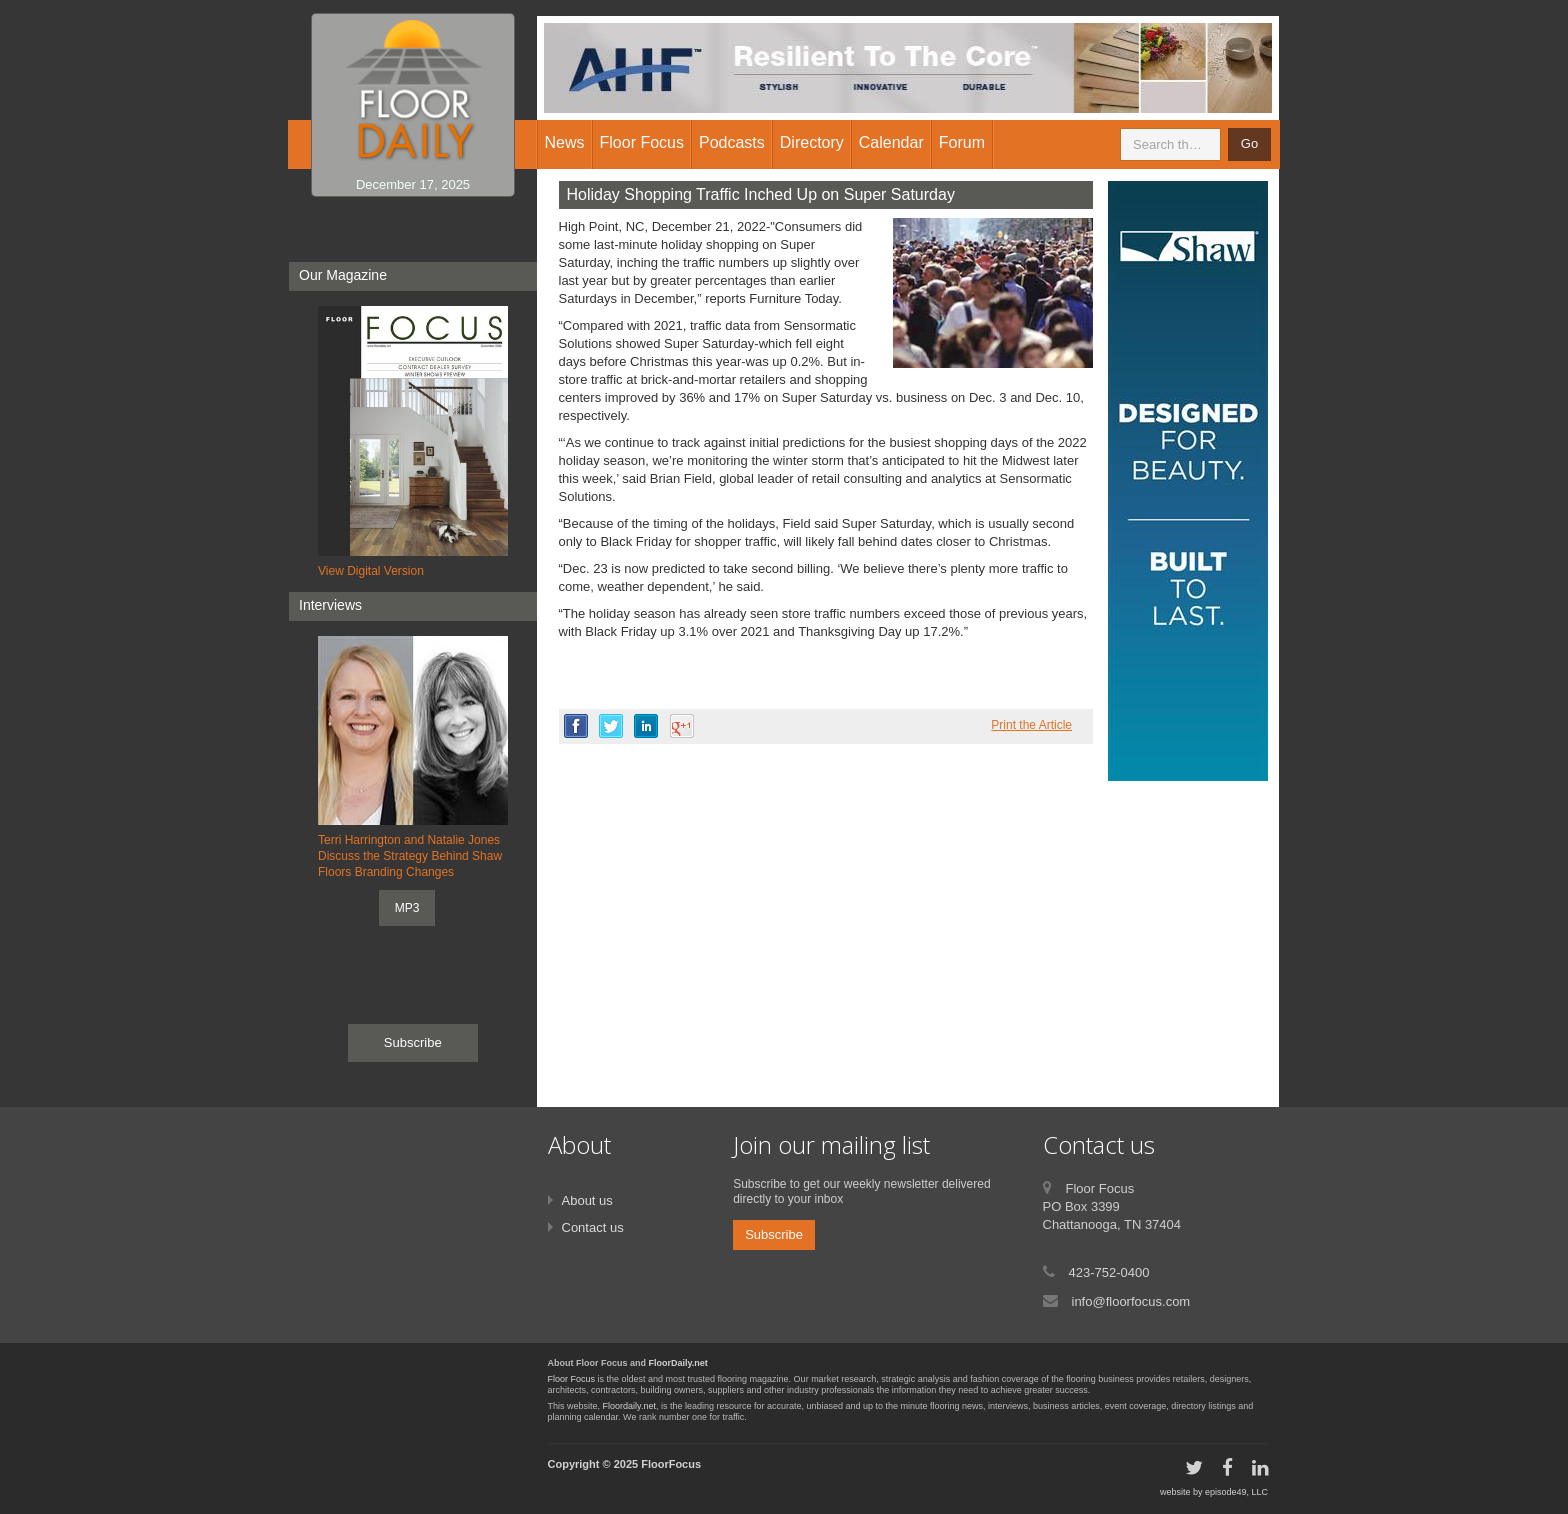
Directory (812, 142)
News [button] (565, 142)
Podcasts (732, 142)
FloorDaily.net (678, 1363)
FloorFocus (671, 1464)
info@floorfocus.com (1131, 1301)
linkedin (646, 726)
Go (1249, 143)
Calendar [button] (891, 142)
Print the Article (1031, 725)
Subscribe (413, 1042)
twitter (611, 726)
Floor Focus (572, 1379)
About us (587, 1200)
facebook (576, 726)
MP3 (407, 908)
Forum (962, 142)
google (682, 726)
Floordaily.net (629, 1406)
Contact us (593, 1227)
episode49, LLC (1236, 1492)
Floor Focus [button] (642, 142)
